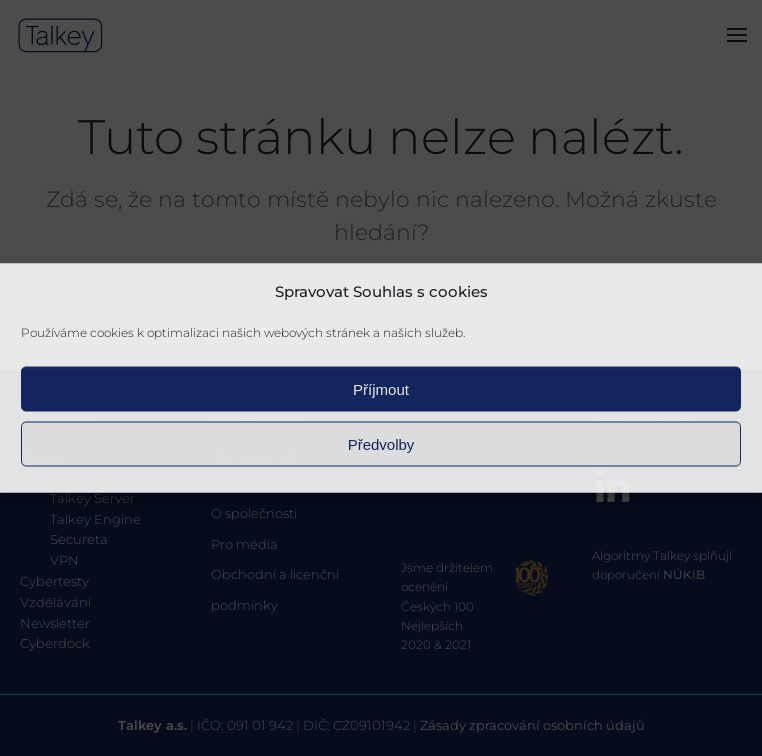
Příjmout (381, 388)
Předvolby (381, 443)
